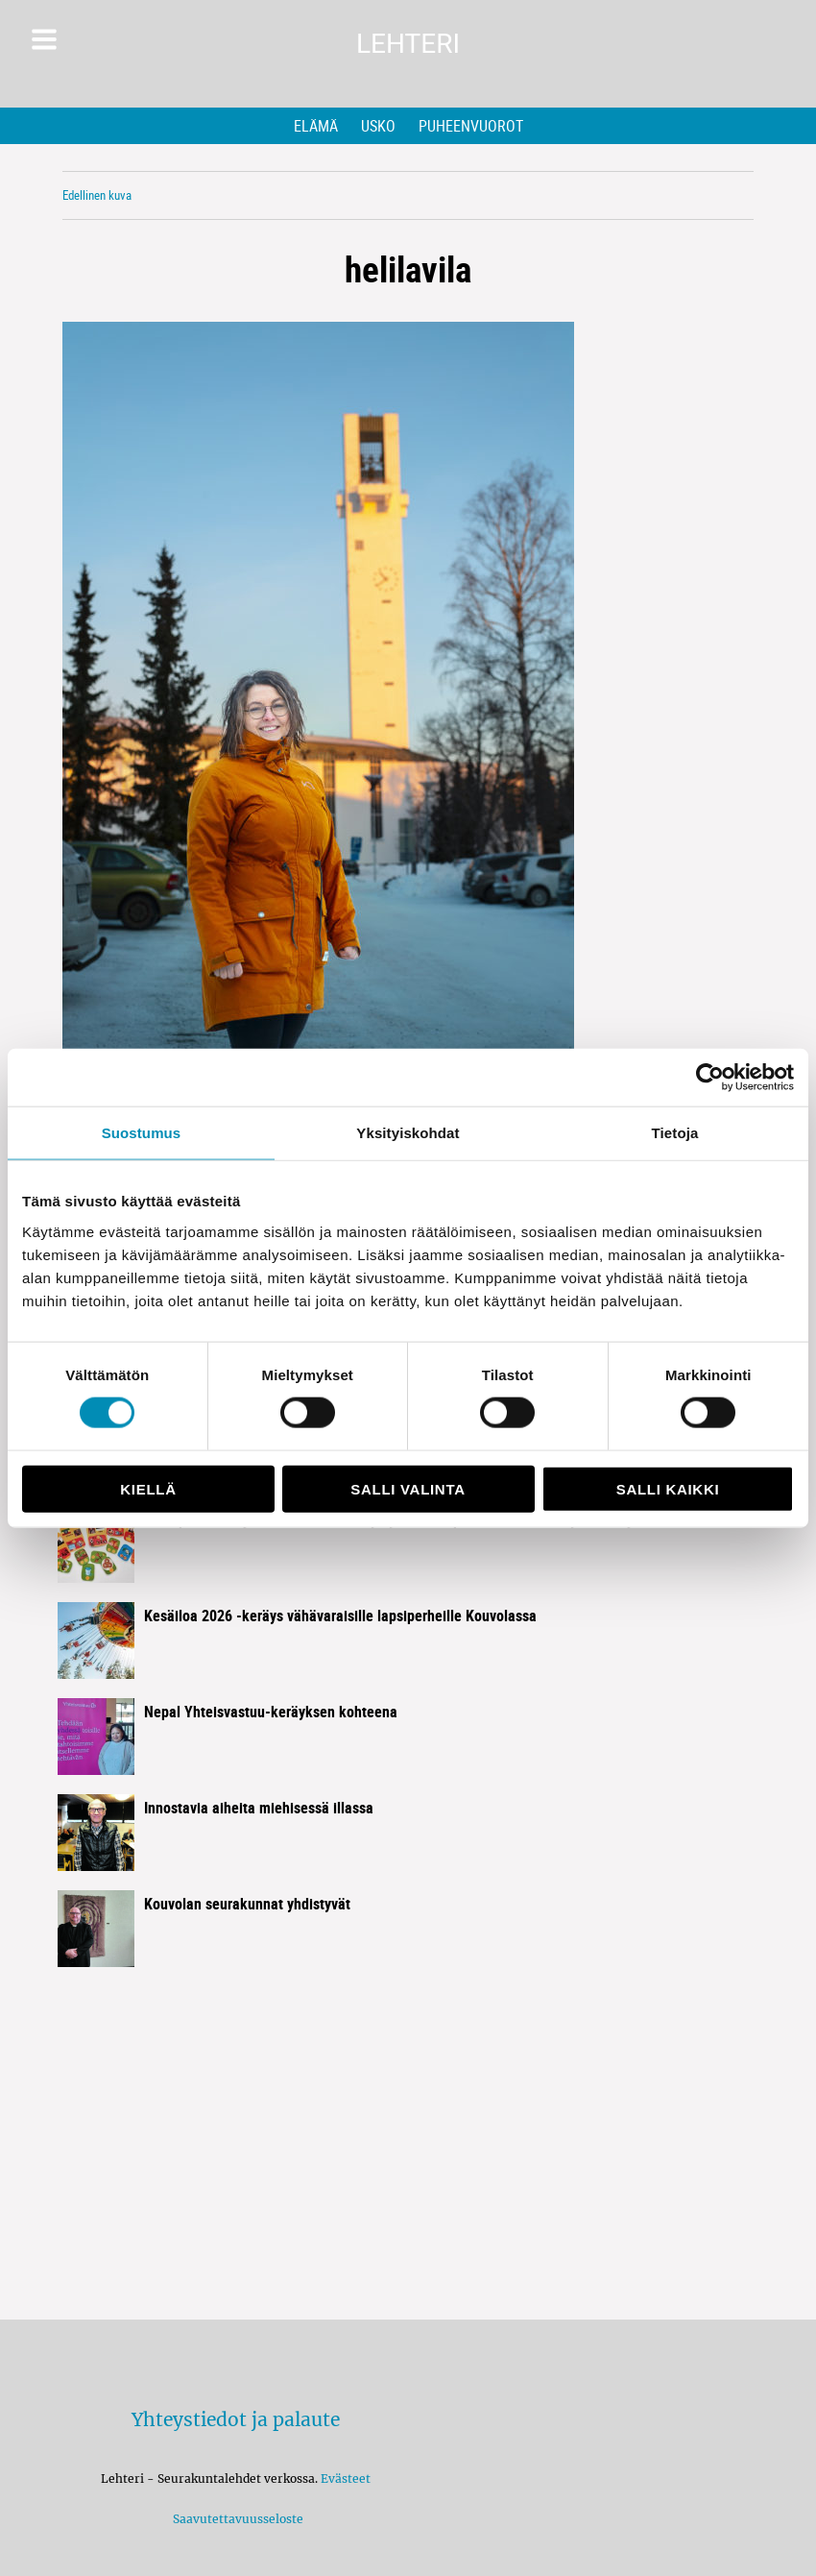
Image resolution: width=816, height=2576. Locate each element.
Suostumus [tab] (141, 1133)
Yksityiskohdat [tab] (407, 1133)
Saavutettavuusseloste (235, 2519)
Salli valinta (407, 1488)
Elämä (316, 125)
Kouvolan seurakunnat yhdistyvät (247, 1903)
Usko (378, 125)
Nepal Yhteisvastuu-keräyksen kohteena (270, 1711)
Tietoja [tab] (675, 1133)
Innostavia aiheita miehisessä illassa (258, 1807)
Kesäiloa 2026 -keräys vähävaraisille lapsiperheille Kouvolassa (340, 1615)
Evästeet (346, 2478)
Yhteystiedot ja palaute (236, 2419)
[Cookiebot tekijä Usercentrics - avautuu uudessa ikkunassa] (710, 1077)
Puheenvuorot (471, 125)
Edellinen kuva (97, 195)
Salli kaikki (668, 1488)
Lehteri (408, 44)
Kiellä (148, 1488)
